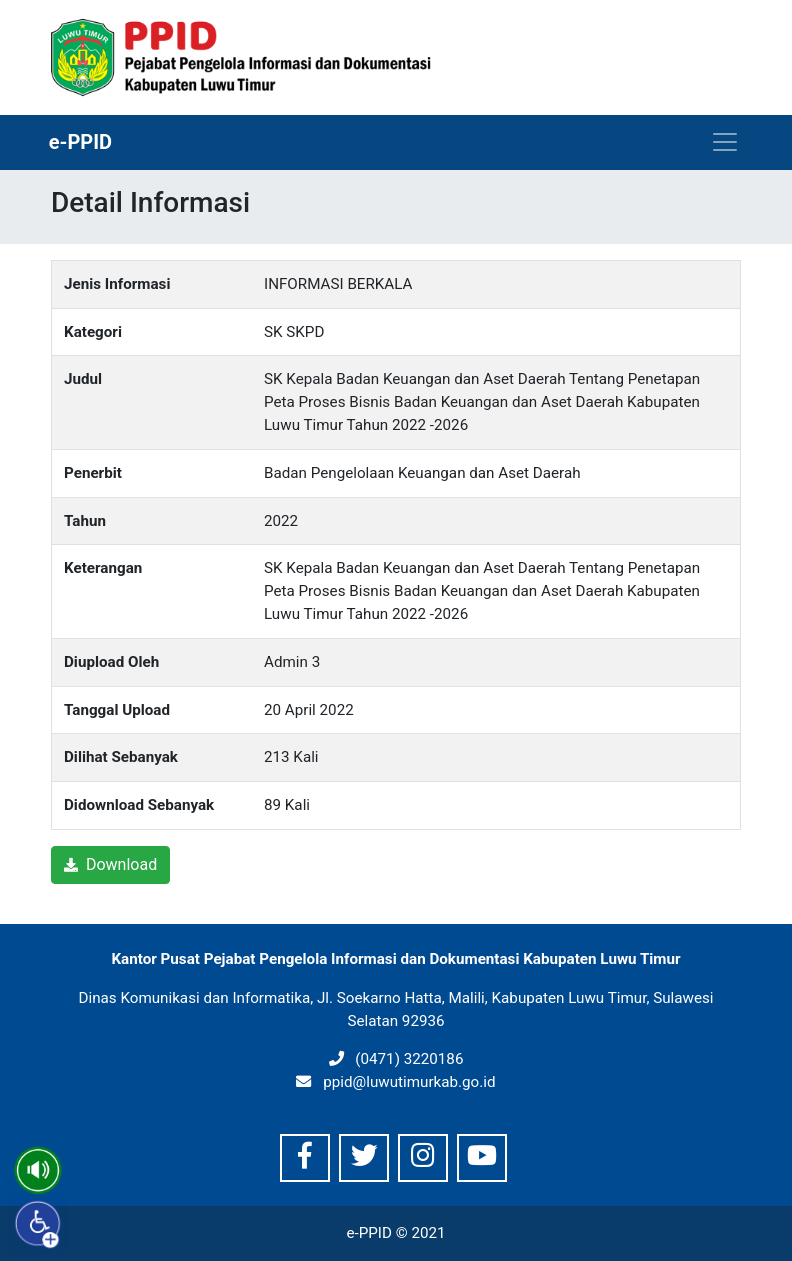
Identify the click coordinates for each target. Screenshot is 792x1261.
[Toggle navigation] (725, 142)
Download (110, 864)
